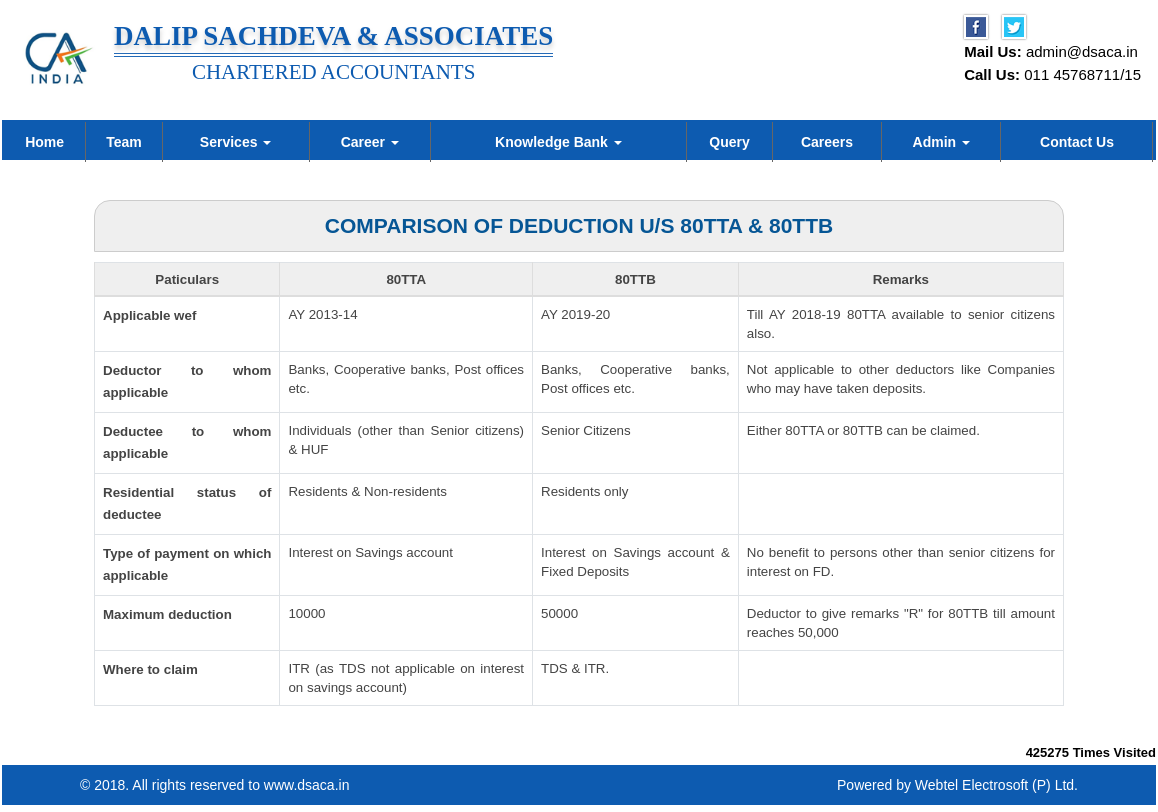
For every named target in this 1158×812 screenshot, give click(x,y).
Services (236, 142)
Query (729, 142)
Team (124, 142)
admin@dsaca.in (1082, 51)
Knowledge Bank (558, 142)
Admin (941, 142)
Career (370, 142)
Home (44, 142)
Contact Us (1077, 142)
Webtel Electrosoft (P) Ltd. (996, 792)
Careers (827, 142)
